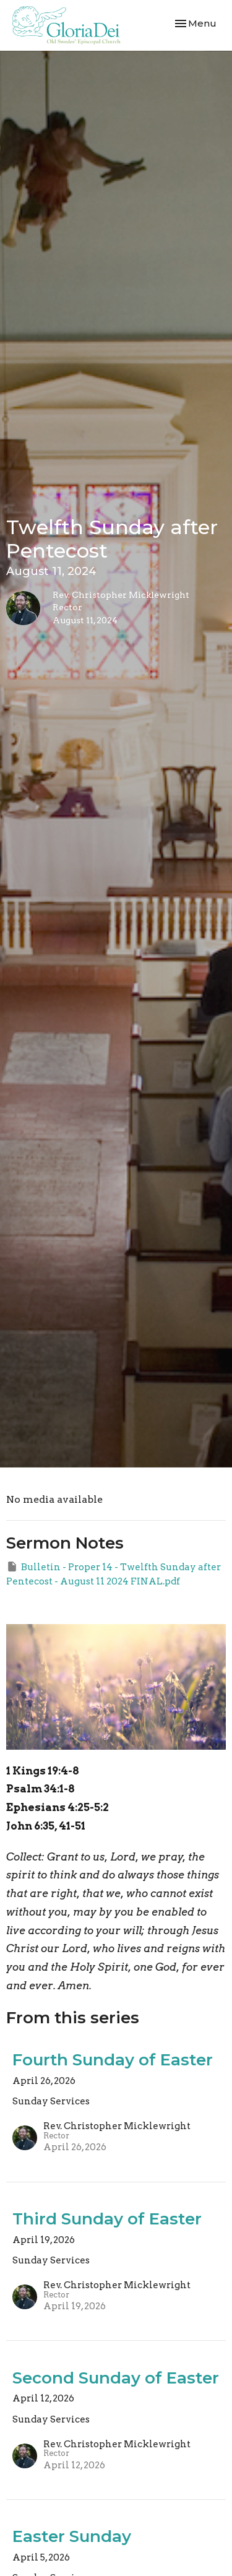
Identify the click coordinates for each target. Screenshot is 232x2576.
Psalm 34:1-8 (40, 1789)
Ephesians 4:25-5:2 (57, 1807)
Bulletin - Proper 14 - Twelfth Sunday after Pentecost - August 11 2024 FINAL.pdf (113, 1573)
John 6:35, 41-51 (45, 1826)
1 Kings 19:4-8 (42, 1771)
